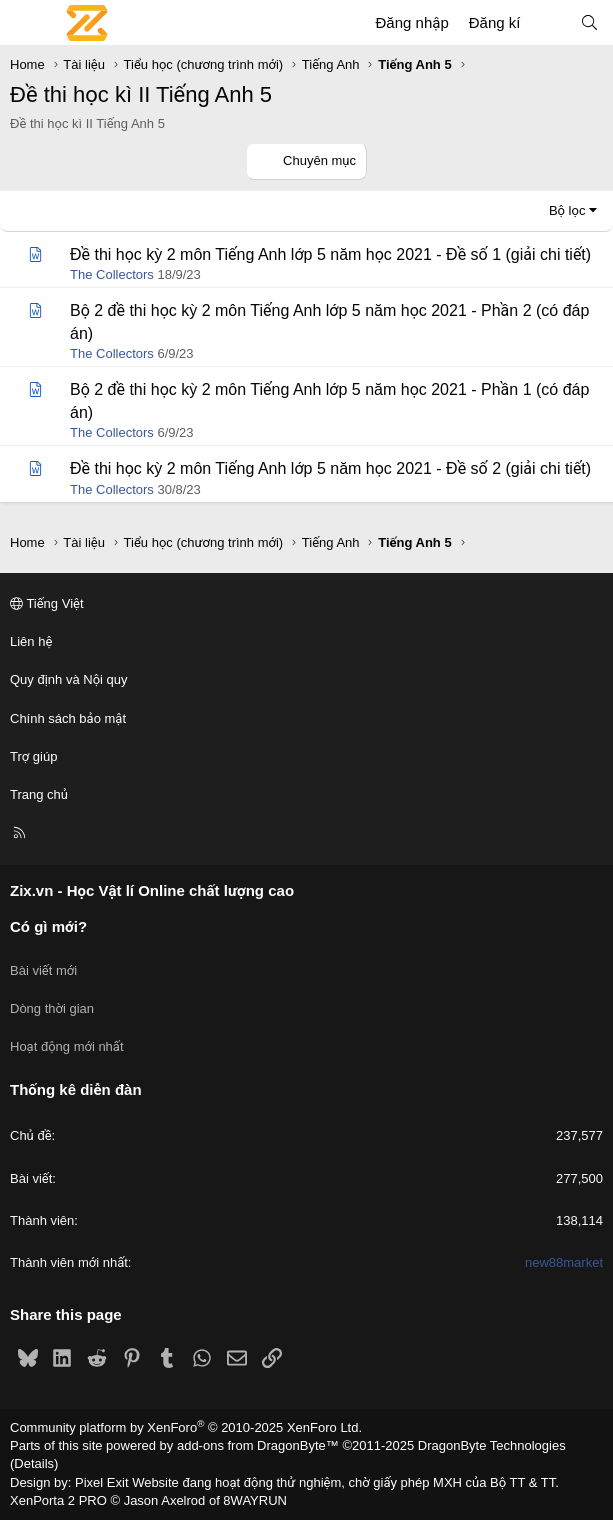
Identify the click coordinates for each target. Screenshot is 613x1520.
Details (34, 1463)
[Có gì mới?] (549, 22)
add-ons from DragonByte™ (258, 1445)
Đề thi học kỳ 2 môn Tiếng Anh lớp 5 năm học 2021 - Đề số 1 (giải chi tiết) (330, 254)
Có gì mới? (48, 926)
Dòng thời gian (52, 1008)
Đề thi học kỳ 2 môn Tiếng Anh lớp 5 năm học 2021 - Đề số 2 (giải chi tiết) (330, 468)
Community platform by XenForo (186, 1427)
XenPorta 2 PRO (58, 1500)
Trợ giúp (33, 756)
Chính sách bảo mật (68, 718)
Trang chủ (39, 794)
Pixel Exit (101, 1482)
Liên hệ (31, 641)
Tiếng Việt (47, 603)
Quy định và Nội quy (69, 679)
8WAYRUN (255, 1500)
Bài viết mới (43, 970)
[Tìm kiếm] (589, 22)
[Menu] (26, 23)
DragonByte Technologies (492, 1445)
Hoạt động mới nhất (67, 1046)
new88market (564, 1262)
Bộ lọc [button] (567, 210)
